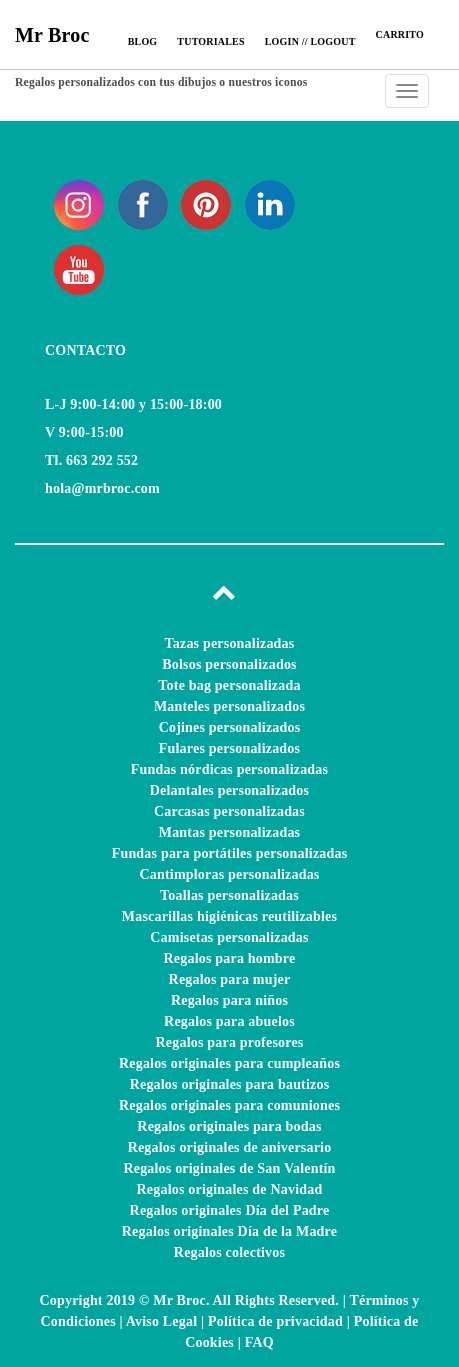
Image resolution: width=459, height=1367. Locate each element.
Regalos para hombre (230, 958)
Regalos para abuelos (229, 1021)
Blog (143, 41)
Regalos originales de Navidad (230, 1189)
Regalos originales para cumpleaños (229, 1063)
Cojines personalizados (230, 727)
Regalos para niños (229, 1000)
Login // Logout (310, 41)
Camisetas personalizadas (229, 937)
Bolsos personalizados (229, 664)
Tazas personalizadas (230, 643)
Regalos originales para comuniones (229, 1105)
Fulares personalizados (229, 748)
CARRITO (400, 34)
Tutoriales (210, 41)
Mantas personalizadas (230, 832)
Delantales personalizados (229, 790)
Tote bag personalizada (229, 685)
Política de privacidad (275, 1321)
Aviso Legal (162, 1321)
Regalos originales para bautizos (230, 1084)
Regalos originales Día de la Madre (229, 1231)
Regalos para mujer (230, 979)
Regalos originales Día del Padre (230, 1210)
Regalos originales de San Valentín (229, 1168)
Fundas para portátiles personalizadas (230, 853)
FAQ (259, 1342)
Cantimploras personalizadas (229, 874)
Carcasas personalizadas (229, 811)
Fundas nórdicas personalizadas (229, 769)
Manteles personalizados (229, 706)
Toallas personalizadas (229, 895)
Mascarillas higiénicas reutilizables (229, 916)
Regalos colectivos (229, 1252)
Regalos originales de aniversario (230, 1147)
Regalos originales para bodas (229, 1126)
